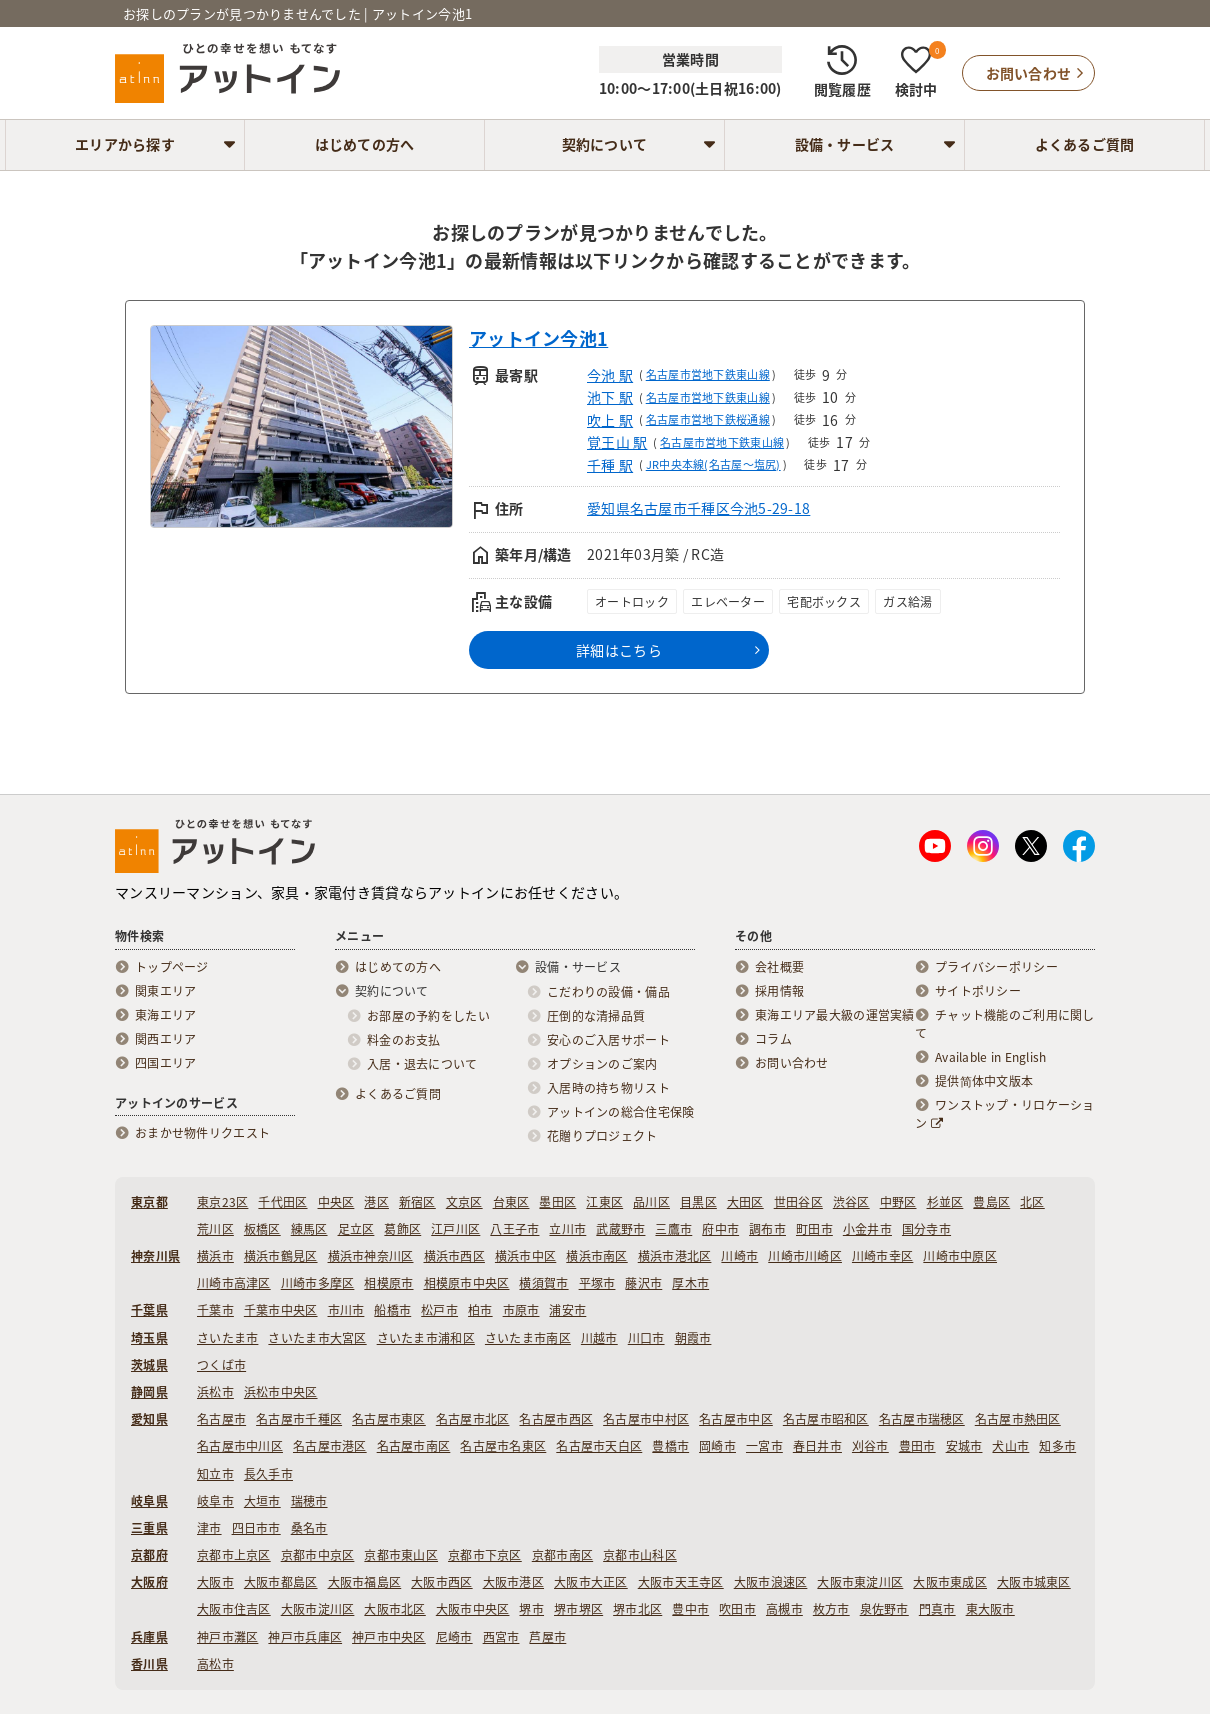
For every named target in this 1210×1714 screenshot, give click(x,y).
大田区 (745, 1202)
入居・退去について (422, 1064)
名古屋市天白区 (599, 1446)
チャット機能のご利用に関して (1005, 1024)
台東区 (511, 1202)
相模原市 (388, 1283)
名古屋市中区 (736, 1419)
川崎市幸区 (882, 1256)
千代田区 (282, 1202)
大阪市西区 (441, 1582)
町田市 (814, 1229)
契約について (605, 144)
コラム (773, 1039)
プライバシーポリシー (996, 967)
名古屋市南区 (414, 1446)
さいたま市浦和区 (426, 1338)
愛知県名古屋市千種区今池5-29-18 (698, 508)
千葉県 (149, 1310)
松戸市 (439, 1310)
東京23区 (222, 1202)
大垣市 (262, 1501)
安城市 (964, 1446)
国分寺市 (926, 1229)
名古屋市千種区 (299, 1419)
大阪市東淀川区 (860, 1582)
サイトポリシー (978, 991)
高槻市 (784, 1609)
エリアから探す (125, 144)
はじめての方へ (365, 144)
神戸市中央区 (389, 1637)
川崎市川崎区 (805, 1256)
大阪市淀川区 (318, 1609)
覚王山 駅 (617, 442)
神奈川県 (155, 1256)
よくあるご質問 (1085, 144)
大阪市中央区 (473, 1609)
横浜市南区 (596, 1256)
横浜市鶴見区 (281, 1256)
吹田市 (737, 1609)
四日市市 (256, 1528)
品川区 (651, 1202)
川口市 (646, 1338)
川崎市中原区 (960, 1256)
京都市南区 (562, 1555)
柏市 (480, 1310)
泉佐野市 (884, 1609)
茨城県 (149, 1365)
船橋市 (392, 1310)
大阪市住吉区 (234, 1609)
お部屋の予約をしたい (428, 1016)
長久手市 (268, 1474)
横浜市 (215, 1256)
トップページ (172, 967)
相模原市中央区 (467, 1283)
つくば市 (221, 1365)
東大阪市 (990, 1609)
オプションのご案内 (602, 1064)
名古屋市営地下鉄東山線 (708, 374)
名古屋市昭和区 (826, 1419)
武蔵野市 (620, 1229)
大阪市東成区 (950, 1582)
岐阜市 (215, 1501)
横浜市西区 (454, 1256)
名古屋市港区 (330, 1446)
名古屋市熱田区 (1018, 1419)
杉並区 (945, 1202)
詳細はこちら (619, 650)
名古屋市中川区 (240, 1446)
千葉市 (215, 1310)
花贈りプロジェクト (602, 1136)
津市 (209, 1528)
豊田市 (917, 1446)
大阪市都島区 (281, 1582)
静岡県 (149, 1392)
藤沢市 (643, 1283)
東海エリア (165, 1015)
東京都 (149, 1202)
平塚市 (597, 1283)
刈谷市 (870, 1446)
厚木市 (690, 1283)
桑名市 (309, 1528)
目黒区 (698, 1202)
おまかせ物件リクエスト (202, 1133)
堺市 (531, 1609)
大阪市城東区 (1034, 1582)
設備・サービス (845, 144)
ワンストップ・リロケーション (1005, 1114)
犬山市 (1010, 1446)
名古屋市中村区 (646, 1419)
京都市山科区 (640, 1555)
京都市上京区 (234, 1555)
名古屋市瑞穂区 (922, 1419)
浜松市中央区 (281, 1392)
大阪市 (215, 1582)
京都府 (149, 1555)
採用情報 (779, 991)
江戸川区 (455, 1229)
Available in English (991, 1057)
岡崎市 (717, 1446)
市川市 (346, 1310)
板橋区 (262, 1229)
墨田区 (557, 1202)
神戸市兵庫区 (305, 1637)
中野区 (898, 1202)
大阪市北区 (394, 1609)
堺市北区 (637, 1609)
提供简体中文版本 (984, 1081)
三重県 (149, 1528)
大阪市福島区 (365, 1582)
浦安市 (567, 1310)
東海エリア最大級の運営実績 (835, 1015)
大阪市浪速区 (771, 1582)
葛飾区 (402, 1229)
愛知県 (149, 1419)
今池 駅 (610, 375)
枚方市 (831, 1609)
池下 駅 (610, 397)
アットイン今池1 (538, 338)
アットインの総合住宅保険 (620, 1112)
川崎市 (739, 1256)
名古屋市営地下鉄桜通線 (708, 419)
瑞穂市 (309, 1501)
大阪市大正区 (591, 1582)
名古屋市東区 (389, 1419)
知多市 (1057, 1446)
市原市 (521, 1310)
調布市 (767, 1229)
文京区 (464, 1202)
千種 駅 (610, 465)
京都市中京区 (318, 1555)
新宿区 (417, 1202)
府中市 (720, 1229)
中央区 (336, 1202)
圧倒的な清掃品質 (596, 1016)
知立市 (215, 1474)
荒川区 (215, 1229)
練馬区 (309, 1229)
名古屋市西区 (556, 1419)
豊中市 (690, 1609)
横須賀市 (543, 1283)
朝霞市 (693, 1338)
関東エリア (165, 991)
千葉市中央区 (281, 1310)
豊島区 (991, 1202)
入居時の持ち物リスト (608, 1088)
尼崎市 (454, 1637)
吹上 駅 (610, 420)
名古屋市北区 (473, 1419)
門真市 (937, 1609)
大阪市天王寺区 (681, 1582)
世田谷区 (798, 1202)
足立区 (356, 1229)
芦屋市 (547, 1637)
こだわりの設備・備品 (608, 992)
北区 (1032, 1202)
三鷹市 (673, 1229)
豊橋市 (670, 1446)
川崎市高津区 (234, 1283)
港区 (376, 1202)
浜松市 (215, 1392)
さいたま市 (227, 1338)
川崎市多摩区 (318, 1283)
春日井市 (817, 1446)
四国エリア (165, 1063)
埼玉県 (149, 1338)
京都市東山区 (401, 1555)
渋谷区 (851, 1202)
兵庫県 (149, 1637)
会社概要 (779, 967)
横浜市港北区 (675, 1256)
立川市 (567, 1229)
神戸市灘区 (227, 1637)
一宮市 (764, 1446)
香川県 (149, 1664)
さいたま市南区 (528, 1338)
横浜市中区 (525, 1256)
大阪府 (149, 1582)
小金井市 (867, 1229)
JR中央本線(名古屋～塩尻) (713, 464)
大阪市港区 (513, 1582)
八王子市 (514, 1229)
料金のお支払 (404, 1040)
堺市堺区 (578, 1609)
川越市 (599, 1338)
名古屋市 (221, 1419)
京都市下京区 (485, 1555)
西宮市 (501, 1637)
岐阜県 (149, 1501)
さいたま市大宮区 (317, 1338)
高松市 (215, 1664)
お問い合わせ (792, 1063)
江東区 (604, 1202)
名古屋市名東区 (503, 1446)
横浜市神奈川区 (371, 1256)
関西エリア (165, 1039)
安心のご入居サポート (608, 1040)
